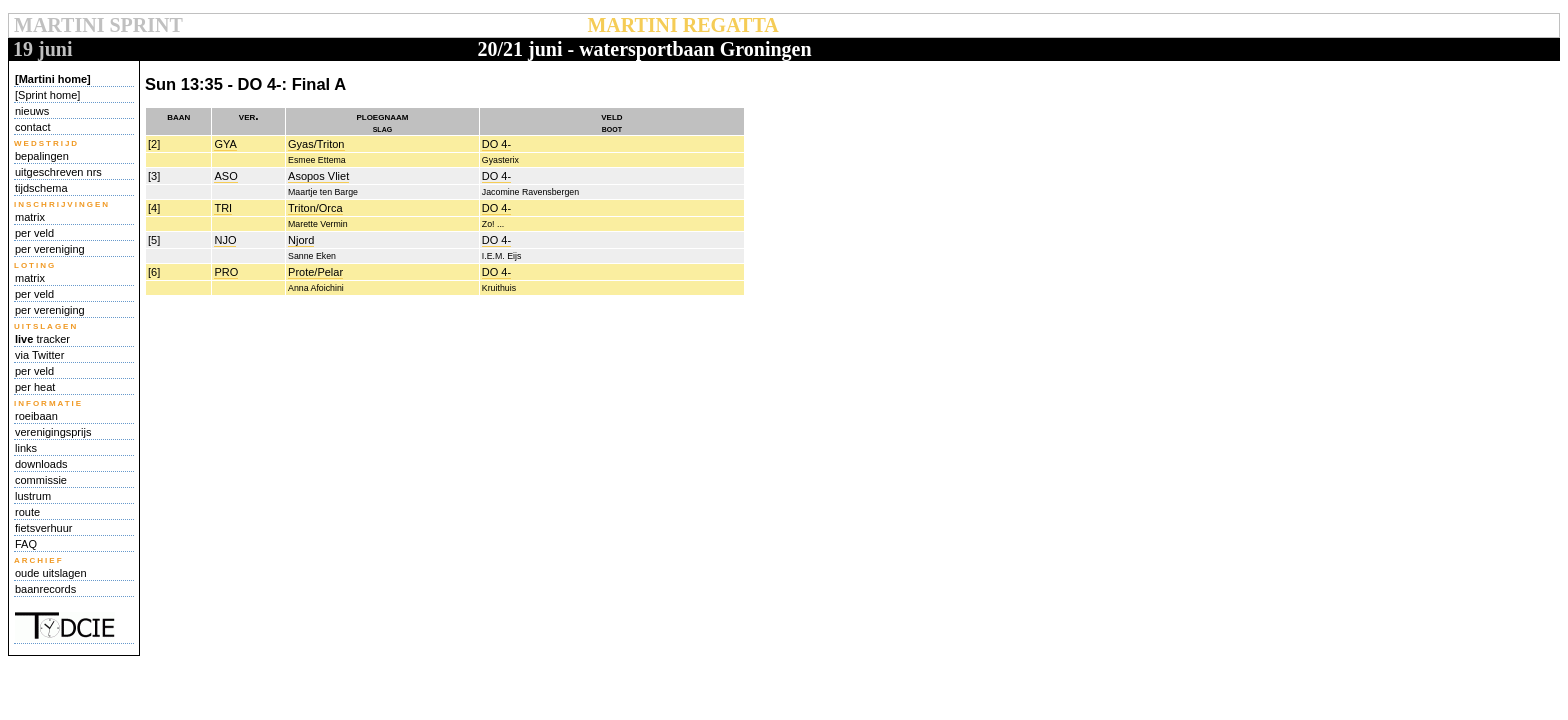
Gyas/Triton (316, 144)
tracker (42, 339)
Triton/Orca (315, 208)
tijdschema (41, 188)
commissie (41, 480)
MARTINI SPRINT (98, 25)
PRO (226, 272)
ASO (225, 176)
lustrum (33, 496)
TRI (223, 208)
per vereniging (50, 249)
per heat (35, 387)
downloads (41, 464)
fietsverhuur (43, 528)
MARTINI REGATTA (682, 25)
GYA (225, 144)
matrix (30, 217)
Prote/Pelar (315, 272)
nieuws (32, 111)
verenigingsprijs (53, 432)
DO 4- (496, 144)
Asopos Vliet (318, 176)
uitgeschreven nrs (58, 172)
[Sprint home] (47, 95)
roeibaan (36, 416)
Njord (301, 240)
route (27, 512)
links (26, 448)
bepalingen (42, 156)
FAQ (26, 544)
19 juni (42, 49)
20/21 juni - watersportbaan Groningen (644, 49)
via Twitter (39, 355)
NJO (225, 240)
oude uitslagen (51, 573)
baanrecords (45, 589)
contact (32, 127)
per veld (34, 233)
